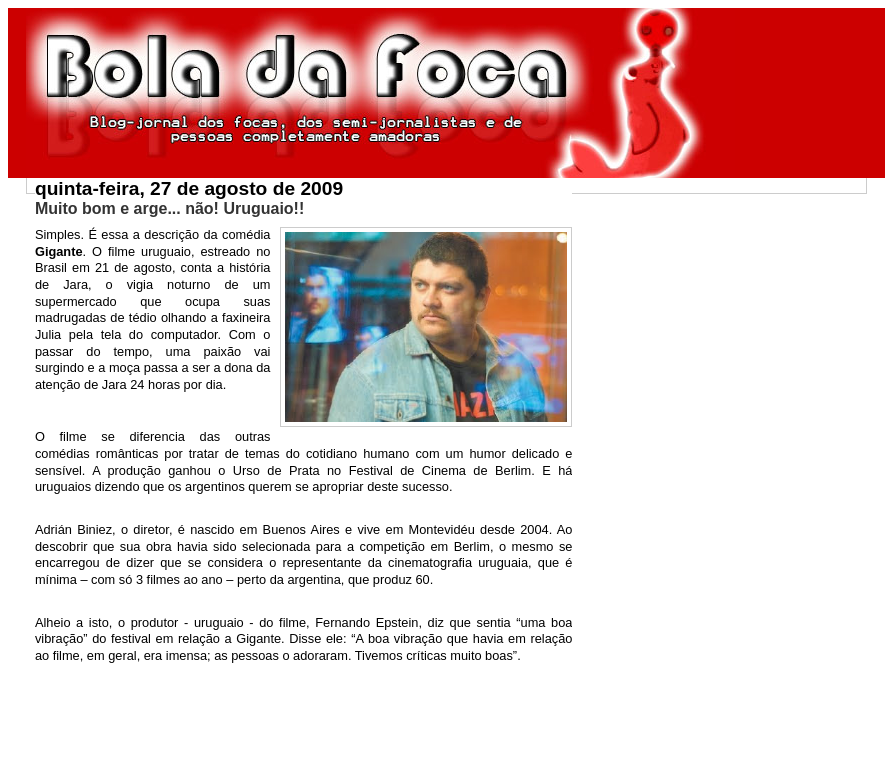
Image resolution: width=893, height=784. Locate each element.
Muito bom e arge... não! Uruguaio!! (169, 208)
